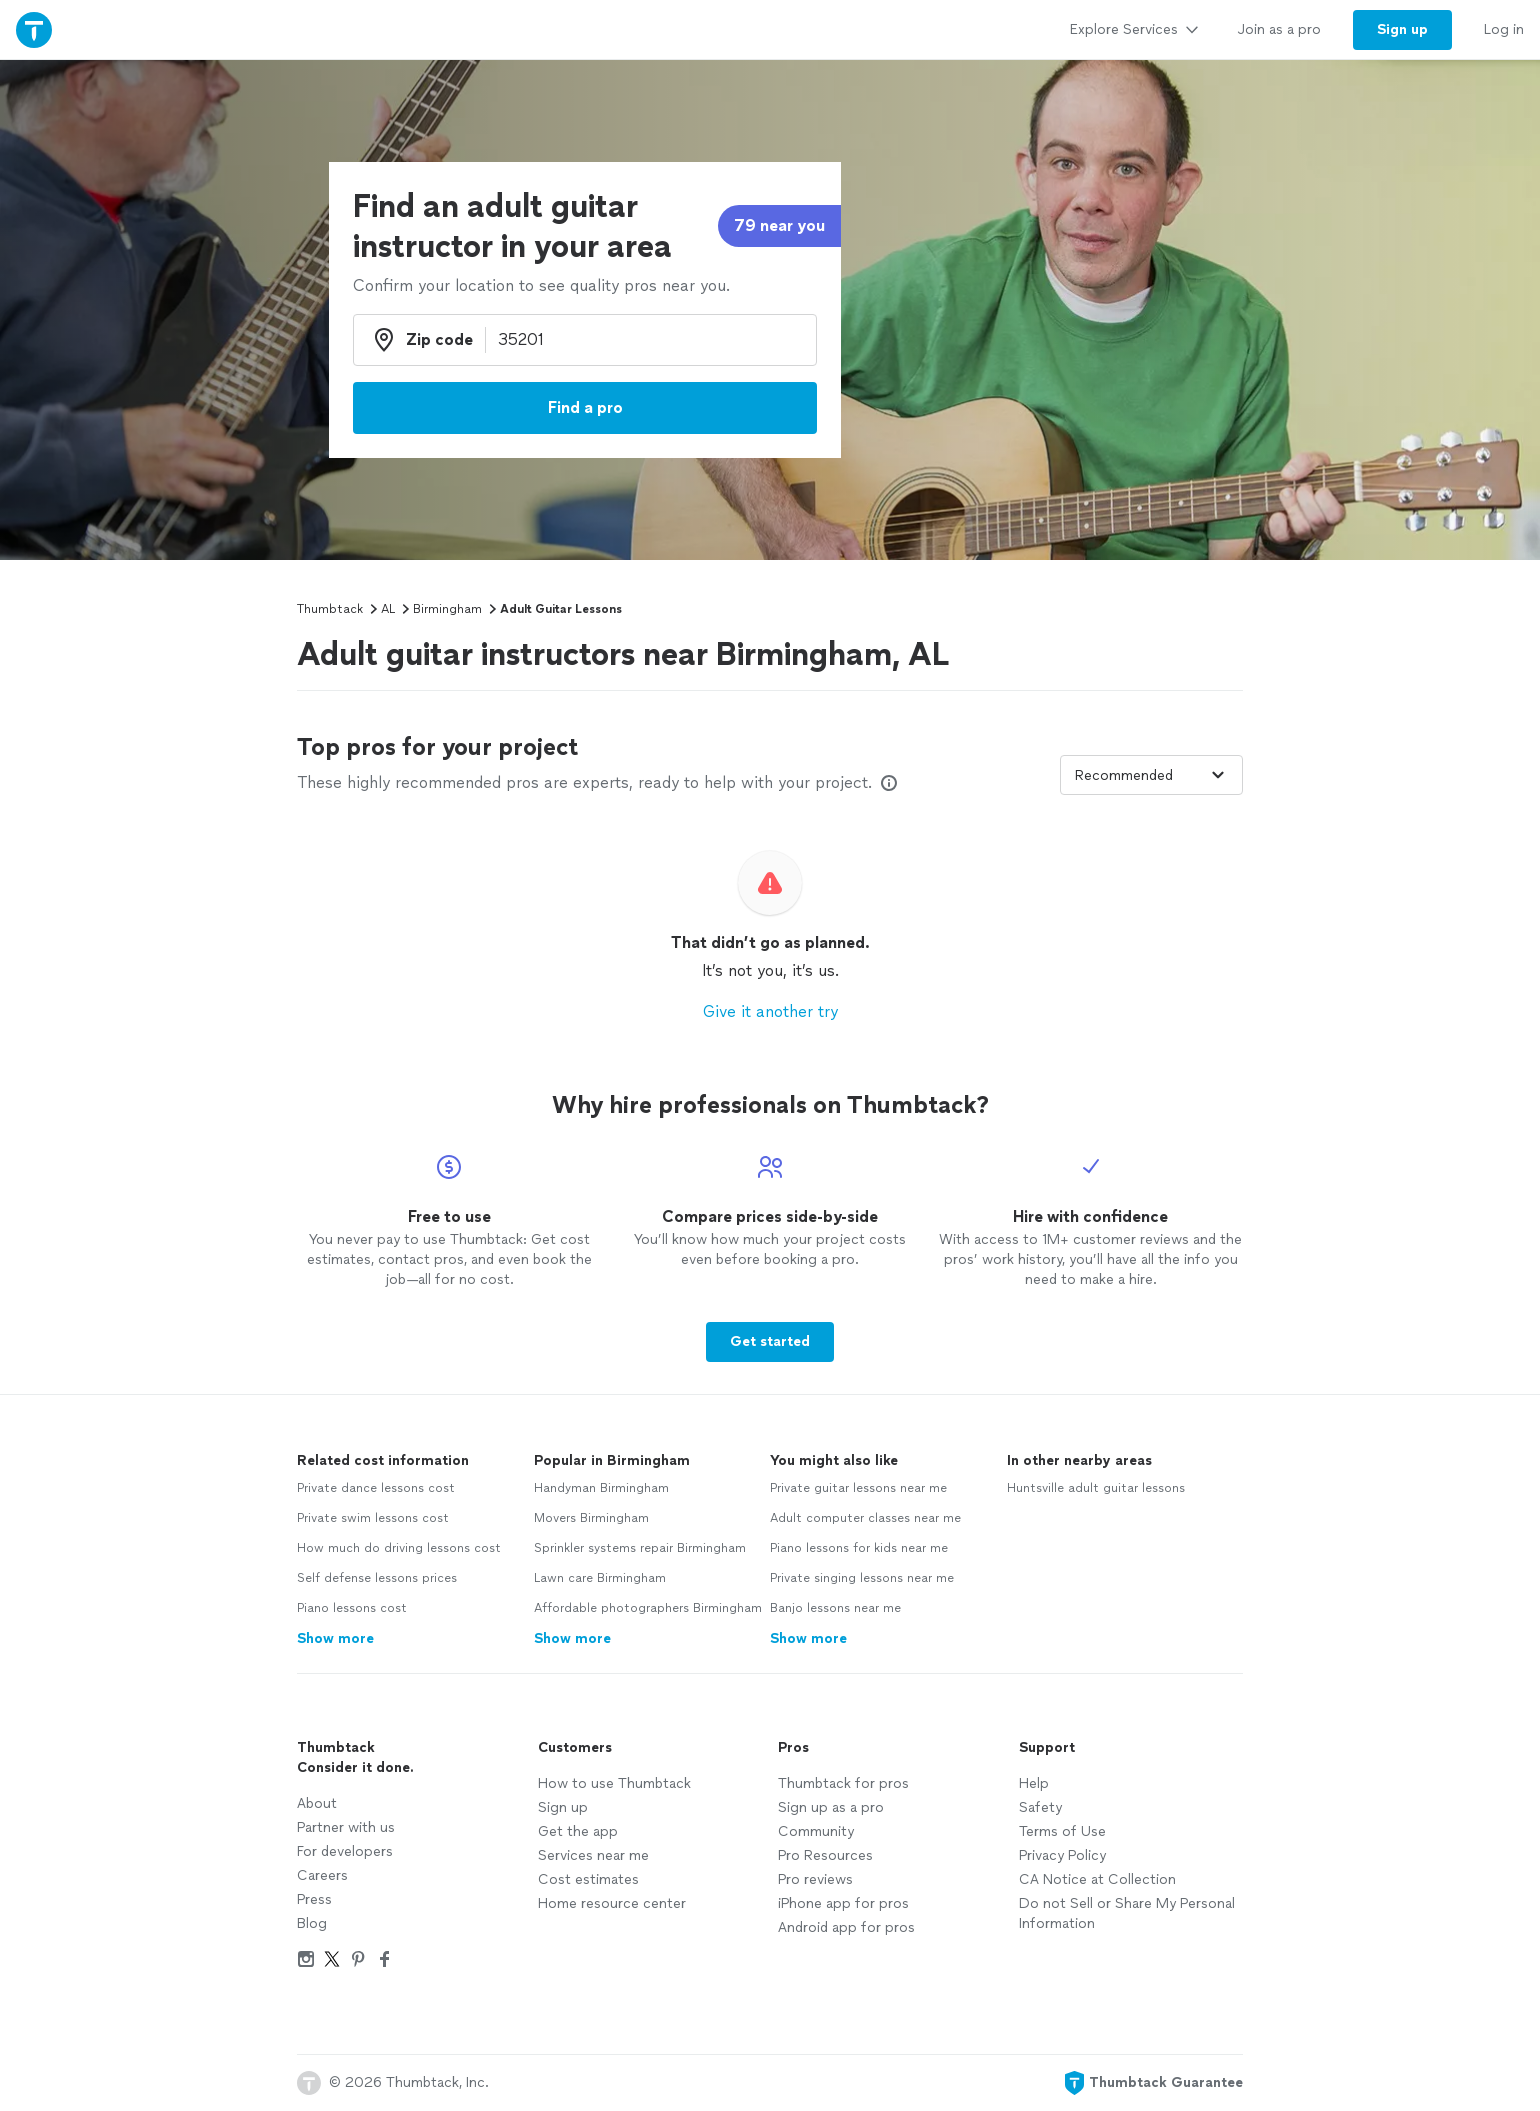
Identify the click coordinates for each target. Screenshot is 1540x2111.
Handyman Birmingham (601, 1488)
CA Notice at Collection (1097, 1879)
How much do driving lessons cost (399, 1548)
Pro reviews (815, 1879)
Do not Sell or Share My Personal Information (1127, 1913)
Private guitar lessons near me (858, 1488)
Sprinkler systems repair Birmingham (640, 1548)
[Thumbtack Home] (34, 29)
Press (314, 1899)
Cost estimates (588, 1879)
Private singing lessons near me (862, 1578)
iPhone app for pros (843, 1903)
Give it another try (770, 1011)
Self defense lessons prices (377, 1578)
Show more (335, 1638)
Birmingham (447, 609)
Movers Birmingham (591, 1518)
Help (1034, 1783)
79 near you (779, 225)
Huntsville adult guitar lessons (1096, 1488)
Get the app (578, 1831)
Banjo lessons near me (835, 1608)
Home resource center (612, 1903)
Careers (322, 1875)
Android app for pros (846, 1927)
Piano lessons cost (352, 1608)
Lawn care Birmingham (600, 1578)
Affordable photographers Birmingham (648, 1608)
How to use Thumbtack (614, 1783)
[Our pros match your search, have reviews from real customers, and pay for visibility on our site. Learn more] (889, 783)
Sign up (563, 1807)
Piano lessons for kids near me (859, 1548)
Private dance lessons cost (376, 1488)
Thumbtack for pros (843, 1783)
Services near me (593, 1855)
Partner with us (346, 1827)
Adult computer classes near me (865, 1518)
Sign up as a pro (831, 1807)
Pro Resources (825, 1855)
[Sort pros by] (1151, 775)
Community (816, 1831)
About (317, 1803)
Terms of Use (1062, 1831)
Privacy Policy (1062, 1855)
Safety (1040, 1807)
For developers (345, 1851)
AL (388, 609)
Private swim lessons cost (373, 1518)
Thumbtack (330, 609)
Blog (312, 1923)
